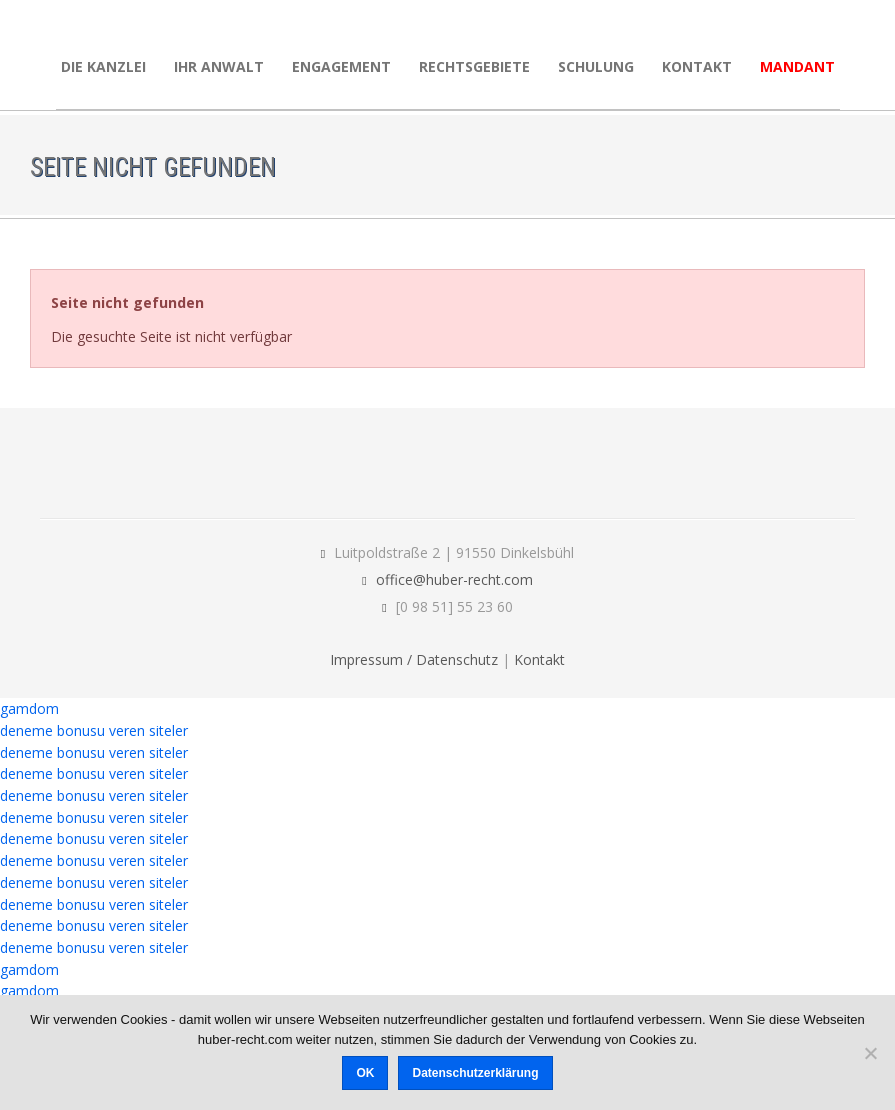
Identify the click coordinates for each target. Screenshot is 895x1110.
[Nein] (870, 1053)
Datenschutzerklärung (475, 1073)
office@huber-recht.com (454, 579)
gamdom (29, 708)
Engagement (341, 66)
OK (365, 1073)
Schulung (596, 66)
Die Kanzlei (103, 66)
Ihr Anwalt (219, 66)
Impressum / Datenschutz (414, 659)
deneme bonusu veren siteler (94, 730)
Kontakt (697, 66)
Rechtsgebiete (474, 66)
